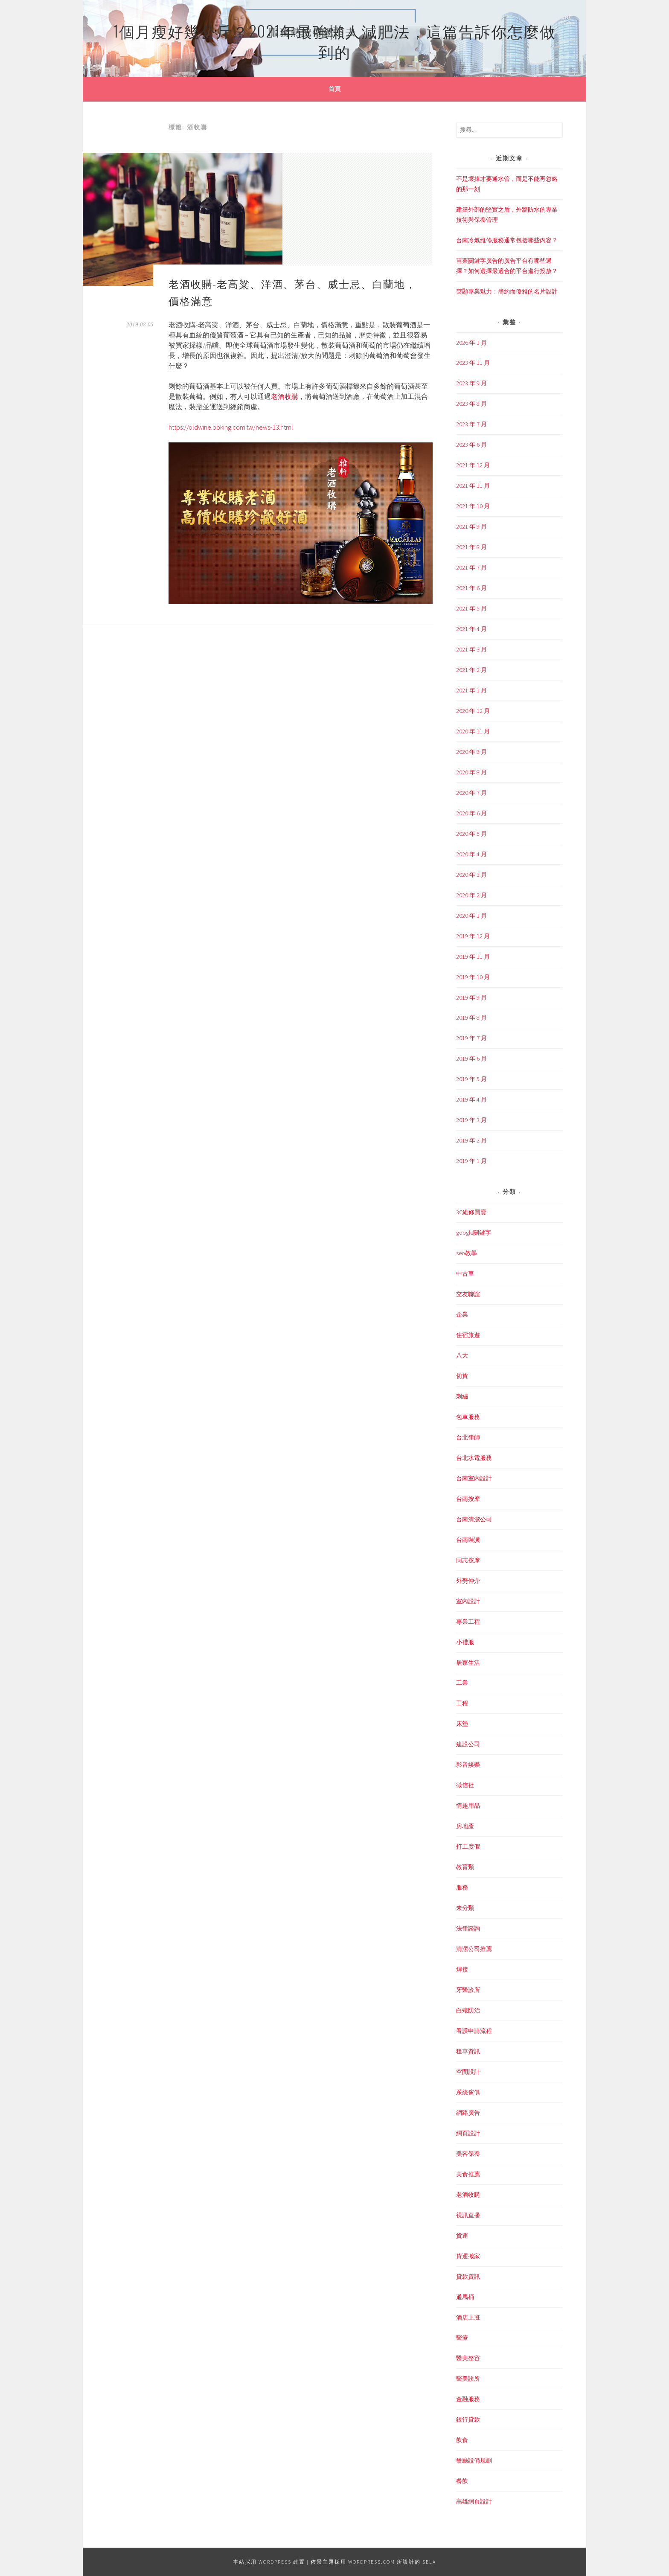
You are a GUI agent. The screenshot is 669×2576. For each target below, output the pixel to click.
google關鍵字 (473, 1232)
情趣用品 (468, 1805)
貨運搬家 (468, 2256)
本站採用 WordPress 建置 (269, 2562)
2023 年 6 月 (471, 444)
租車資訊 (468, 2051)
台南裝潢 (468, 1540)
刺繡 (462, 1396)
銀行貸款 (468, 2419)
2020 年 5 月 (471, 833)
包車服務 (468, 1417)
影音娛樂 (468, 1764)
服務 (462, 1887)
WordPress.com (371, 2562)
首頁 (334, 89)
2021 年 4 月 (471, 629)
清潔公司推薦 (474, 1949)
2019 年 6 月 (471, 1058)
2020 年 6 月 (471, 813)
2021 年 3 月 (471, 649)
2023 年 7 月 (471, 424)
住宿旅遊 (468, 1335)
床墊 (462, 1723)
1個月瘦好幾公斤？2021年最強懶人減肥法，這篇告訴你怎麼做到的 (334, 40)
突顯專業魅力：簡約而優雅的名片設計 (507, 291)
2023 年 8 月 (471, 403)
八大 (462, 1355)
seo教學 (466, 1253)
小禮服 (465, 1642)
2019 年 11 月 (473, 956)
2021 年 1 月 (471, 690)
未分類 (465, 1908)
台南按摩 (468, 1499)
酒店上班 (468, 2317)
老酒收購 (284, 396)
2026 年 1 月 (471, 342)
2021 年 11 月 (473, 485)
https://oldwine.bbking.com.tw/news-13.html (231, 427)
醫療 (462, 2337)
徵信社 (465, 1785)
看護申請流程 (474, 2031)
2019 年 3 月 (471, 1120)
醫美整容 (468, 2358)
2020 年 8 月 (471, 772)
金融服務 (468, 2399)
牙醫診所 (468, 1990)
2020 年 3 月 (471, 874)
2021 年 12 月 (473, 465)
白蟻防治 (468, 2010)
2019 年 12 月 (473, 936)
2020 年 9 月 (471, 752)
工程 (462, 1703)
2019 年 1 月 (471, 1161)
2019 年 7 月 (471, 1038)
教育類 (465, 1867)
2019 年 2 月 (471, 1140)
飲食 (462, 2440)
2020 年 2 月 (471, 895)
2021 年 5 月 (471, 608)
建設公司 (468, 1744)
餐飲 (462, 2481)
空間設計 (468, 2072)
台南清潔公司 (474, 1519)
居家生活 (468, 1662)
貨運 (462, 2235)
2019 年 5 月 (471, 1079)
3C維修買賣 (471, 1212)
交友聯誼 (468, 1294)
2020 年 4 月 (471, 854)
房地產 (465, 1826)
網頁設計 (468, 2133)
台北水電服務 (474, 1458)
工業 (462, 1682)
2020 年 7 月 (471, 793)
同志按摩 (468, 1560)
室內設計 (468, 1601)
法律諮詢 (468, 1928)
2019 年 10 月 (473, 977)
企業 (462, 1314)
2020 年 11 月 (473, 731)
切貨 (462, 1376)
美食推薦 (468, 2174)
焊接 (462, 1969)
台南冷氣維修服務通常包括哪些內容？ (507, 240)
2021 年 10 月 (473, 506)
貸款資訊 (468, 2276)
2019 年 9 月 (471, 997)
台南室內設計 (474, 1478)
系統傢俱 (468, 2092)
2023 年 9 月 (471, 383)
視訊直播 (468, 2215)
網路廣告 (468, 2113)
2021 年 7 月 (471, 567)
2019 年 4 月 (471, 1099)
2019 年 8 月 (471, 1017)
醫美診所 (468, 2378)
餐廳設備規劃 (474, 2460)
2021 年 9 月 (471, 526)
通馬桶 (465, 2297)
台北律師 (468, 1437)
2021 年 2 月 (471, 670)
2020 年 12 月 (473, 711)
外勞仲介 (468, 1581)
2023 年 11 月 (473, 362)
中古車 (465, 1273)
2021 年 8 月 (471, 547)
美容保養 (468, 2153)
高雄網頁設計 (474, 2501)
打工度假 (468, 1846)
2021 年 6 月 (471, 588)
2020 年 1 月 (471, 915)
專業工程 (468, 1621)
